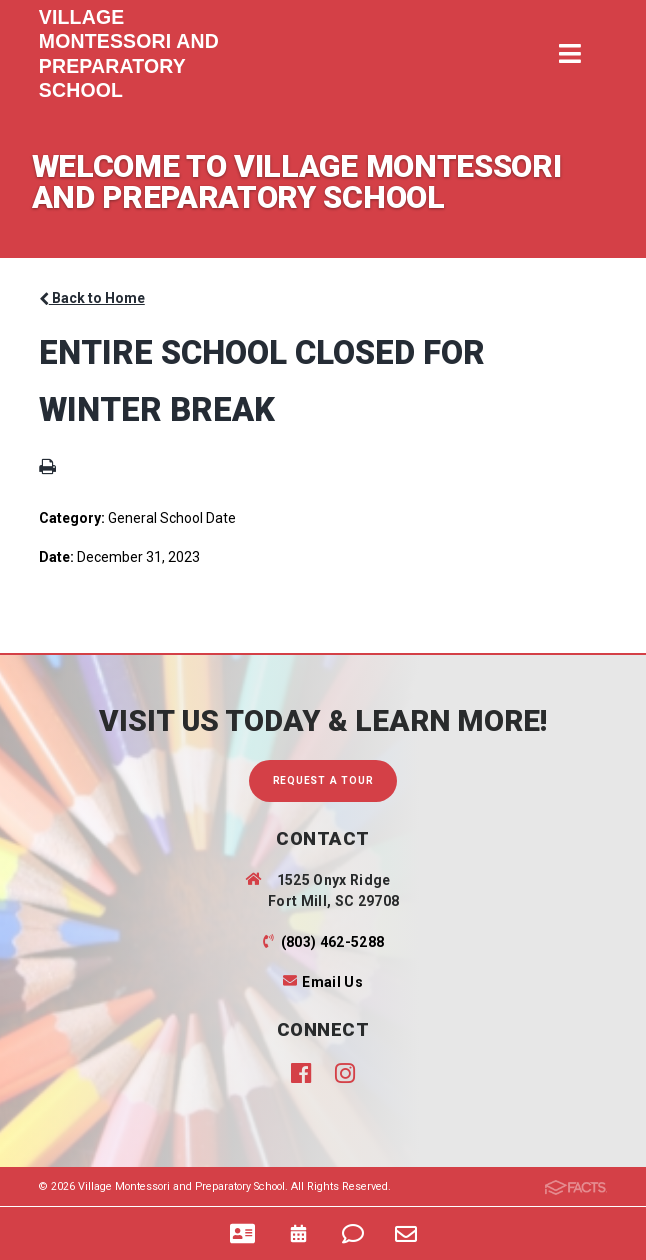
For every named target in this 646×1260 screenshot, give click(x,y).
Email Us (332, 982)
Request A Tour (323, 780)
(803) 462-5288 (333, 942)
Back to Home (92, 298)
